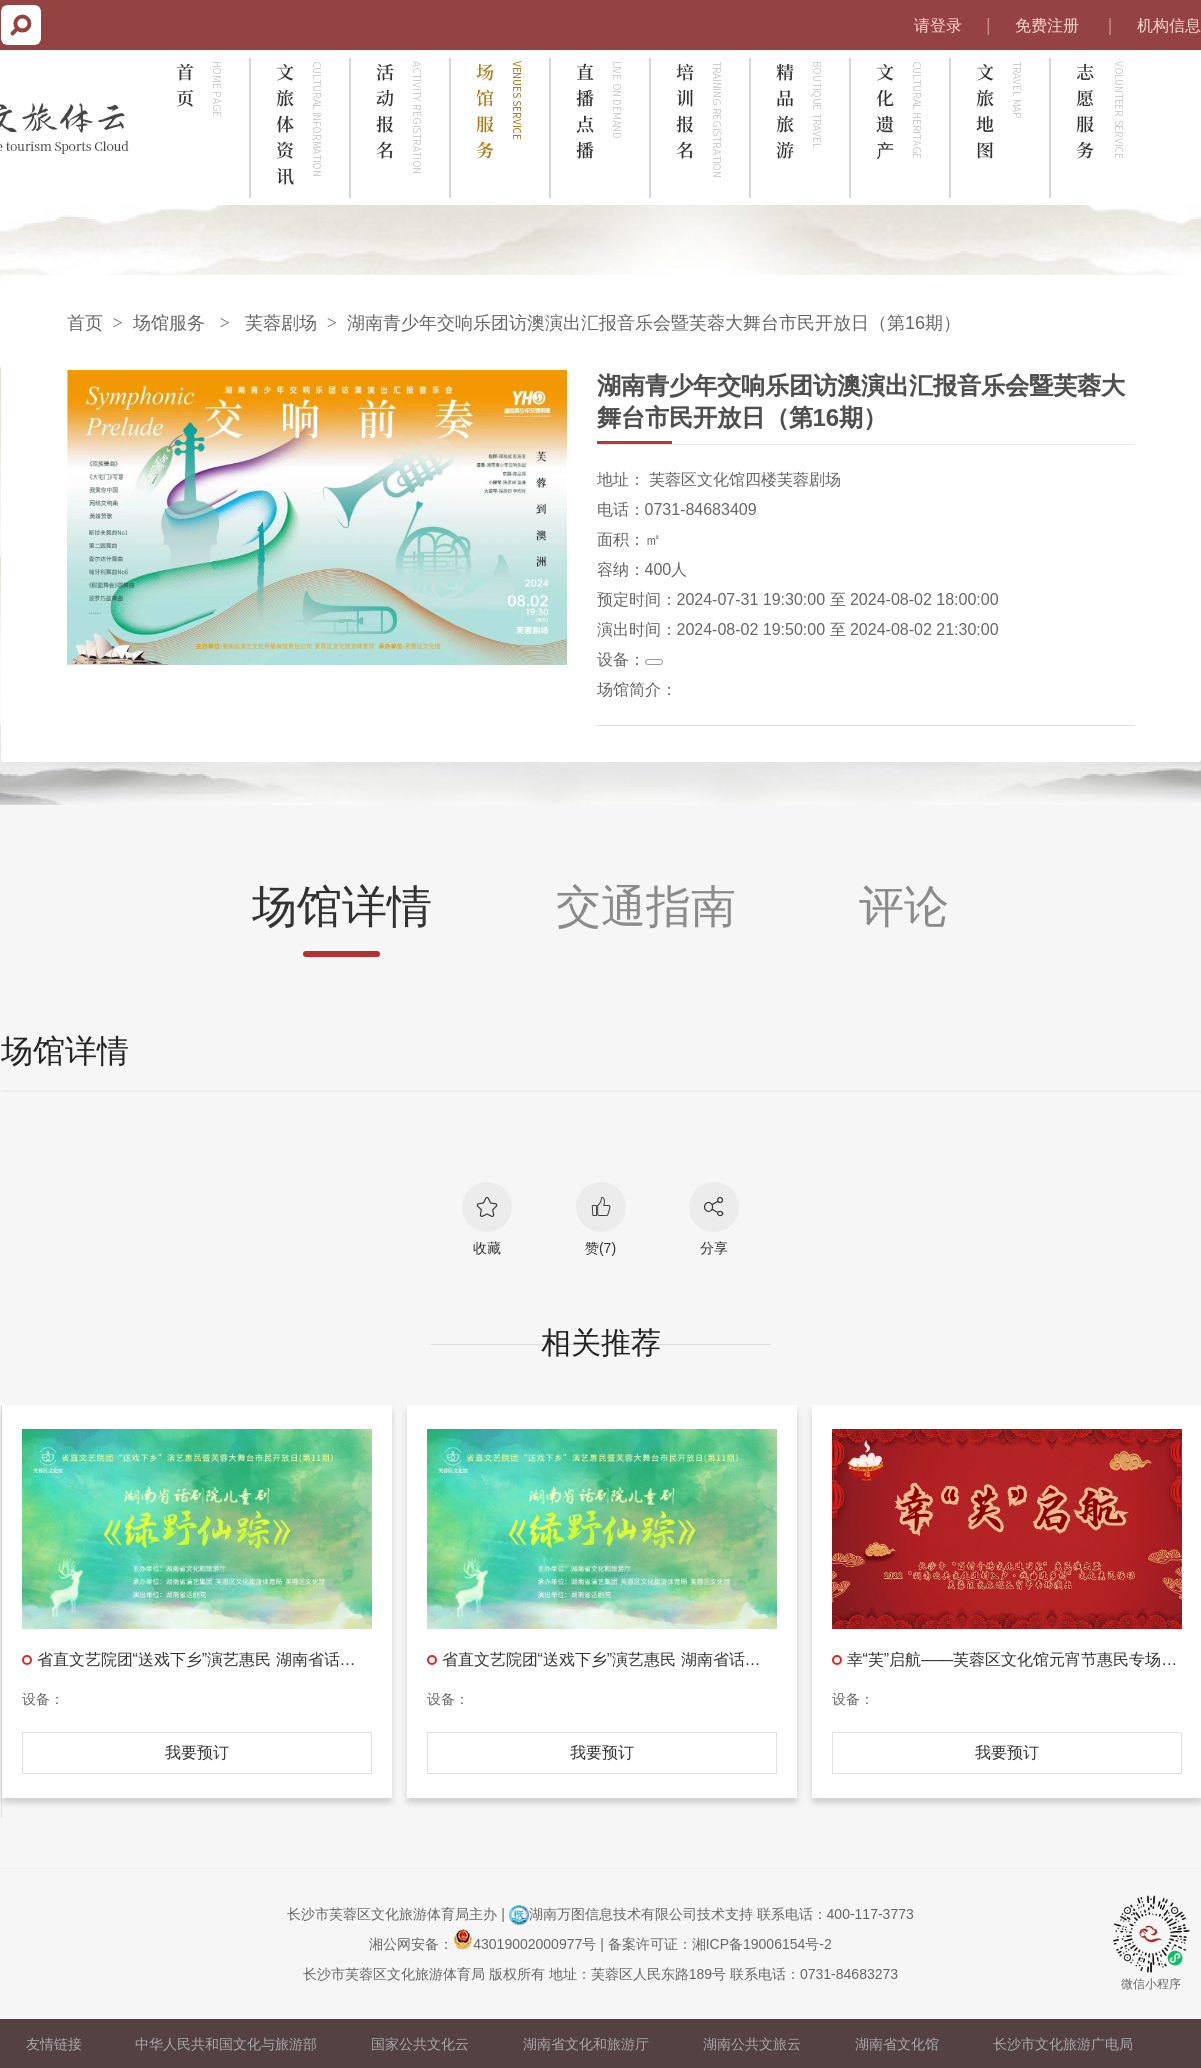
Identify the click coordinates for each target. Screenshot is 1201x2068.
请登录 (938, 25)
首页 (85, 323)
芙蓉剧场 (281, 323)
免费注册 (1047, 25)
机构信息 (1169, 25)
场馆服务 (169, 323)
